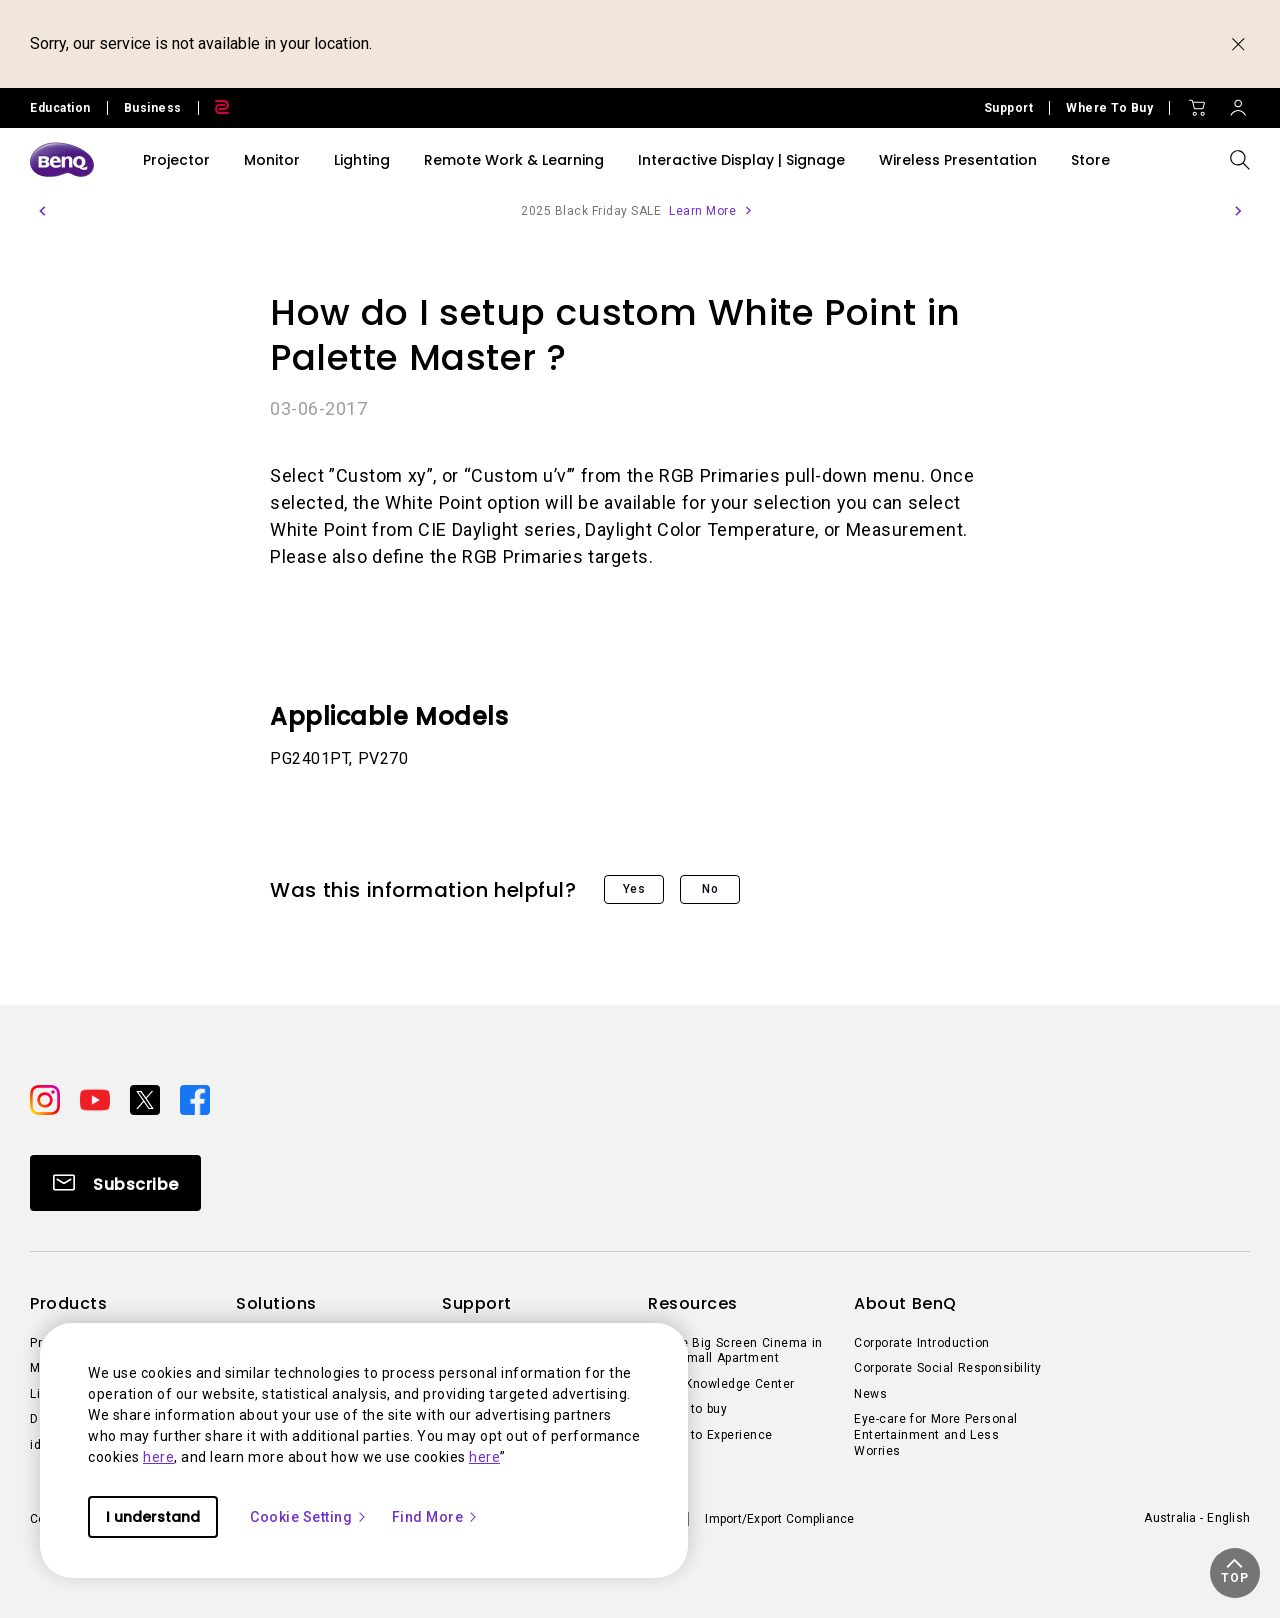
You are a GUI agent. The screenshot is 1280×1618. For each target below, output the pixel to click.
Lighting (362, 160)
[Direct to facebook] (195, 1098)
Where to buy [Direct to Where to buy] (687, 1409)
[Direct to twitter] (147, 1098)
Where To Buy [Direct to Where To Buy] (1109, 108)
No (710, 889)
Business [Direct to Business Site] (153, 108)
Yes (634, 889)
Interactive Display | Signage (741, 160)
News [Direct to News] (870, 1394)
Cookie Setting (309, 1517)
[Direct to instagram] (47, 1098)
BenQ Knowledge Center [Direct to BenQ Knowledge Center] (721, 1384)
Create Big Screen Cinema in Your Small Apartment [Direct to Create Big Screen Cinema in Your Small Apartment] (735, 1351)
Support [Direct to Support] (1009, 108)
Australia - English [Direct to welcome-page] (1197, 1518)
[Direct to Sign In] (1238, 103)
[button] (42, 211)
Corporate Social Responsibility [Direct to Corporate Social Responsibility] (948, 1368)
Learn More (702, 211)
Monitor (272, 160)
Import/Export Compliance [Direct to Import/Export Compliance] (779, 1519)
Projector (176, 160)
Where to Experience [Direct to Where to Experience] (710, 1435)
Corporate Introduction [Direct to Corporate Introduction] (922, 1343)
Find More (436, 1517)
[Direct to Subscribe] (115, 1183)
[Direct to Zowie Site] (214, 108)
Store (1090, 160)
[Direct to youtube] (97, 1098)
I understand (153, 1517)
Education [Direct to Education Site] (60, 108)
